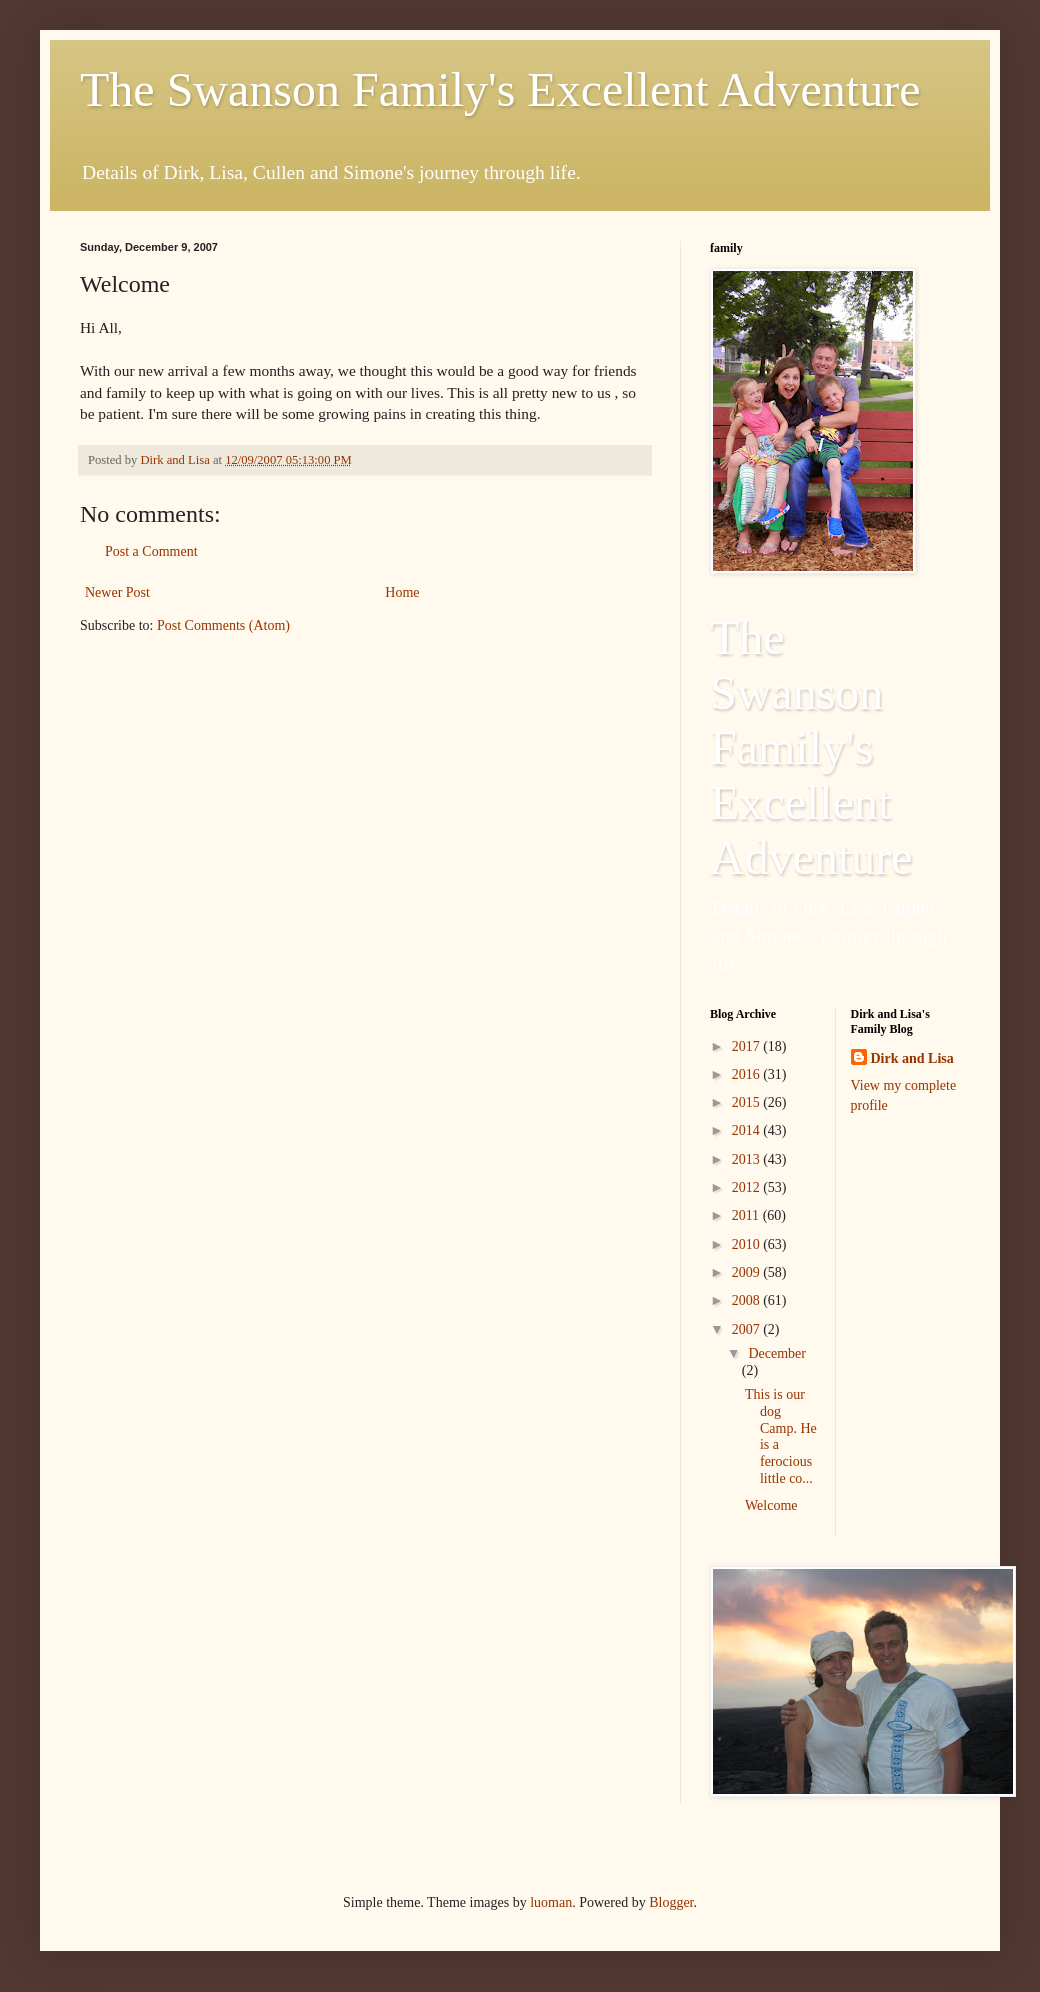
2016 (748, 1074)
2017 (748, 1046)
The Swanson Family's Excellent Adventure (500, 89)
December (777, 1353)
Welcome (771, 1505)
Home (402, 592)
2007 (748, 1329)
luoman (551, 1902)
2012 (748, 1187)
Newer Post (117, 592)
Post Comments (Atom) (223, 625)
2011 (747, 1215)
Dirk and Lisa (912, 1058)
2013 (748, 1159)
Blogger (671, 1902)
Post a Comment (151, 551)
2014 (748, 1130)
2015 (748, 1102)
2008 (748, 1300)
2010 (748, 1244)
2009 (748, 1272)
